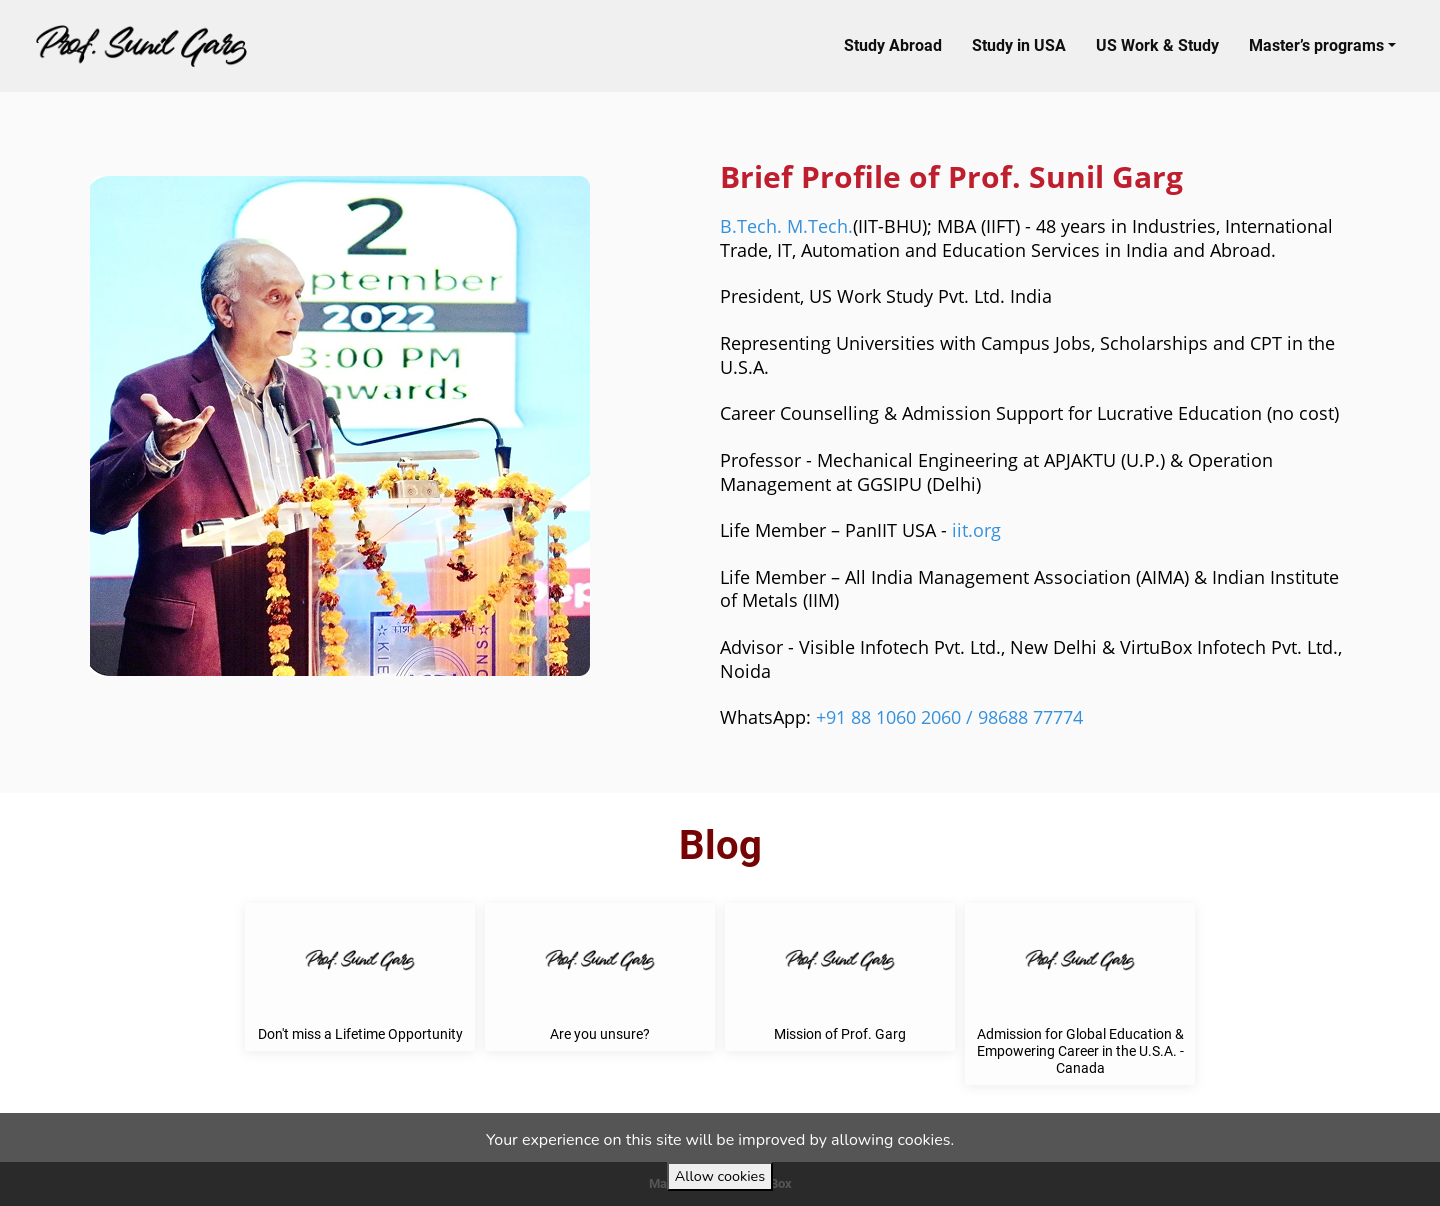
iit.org (976, 530)
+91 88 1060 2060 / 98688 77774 (949, 717)
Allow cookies (720, 1176)
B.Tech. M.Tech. (786, 226)
